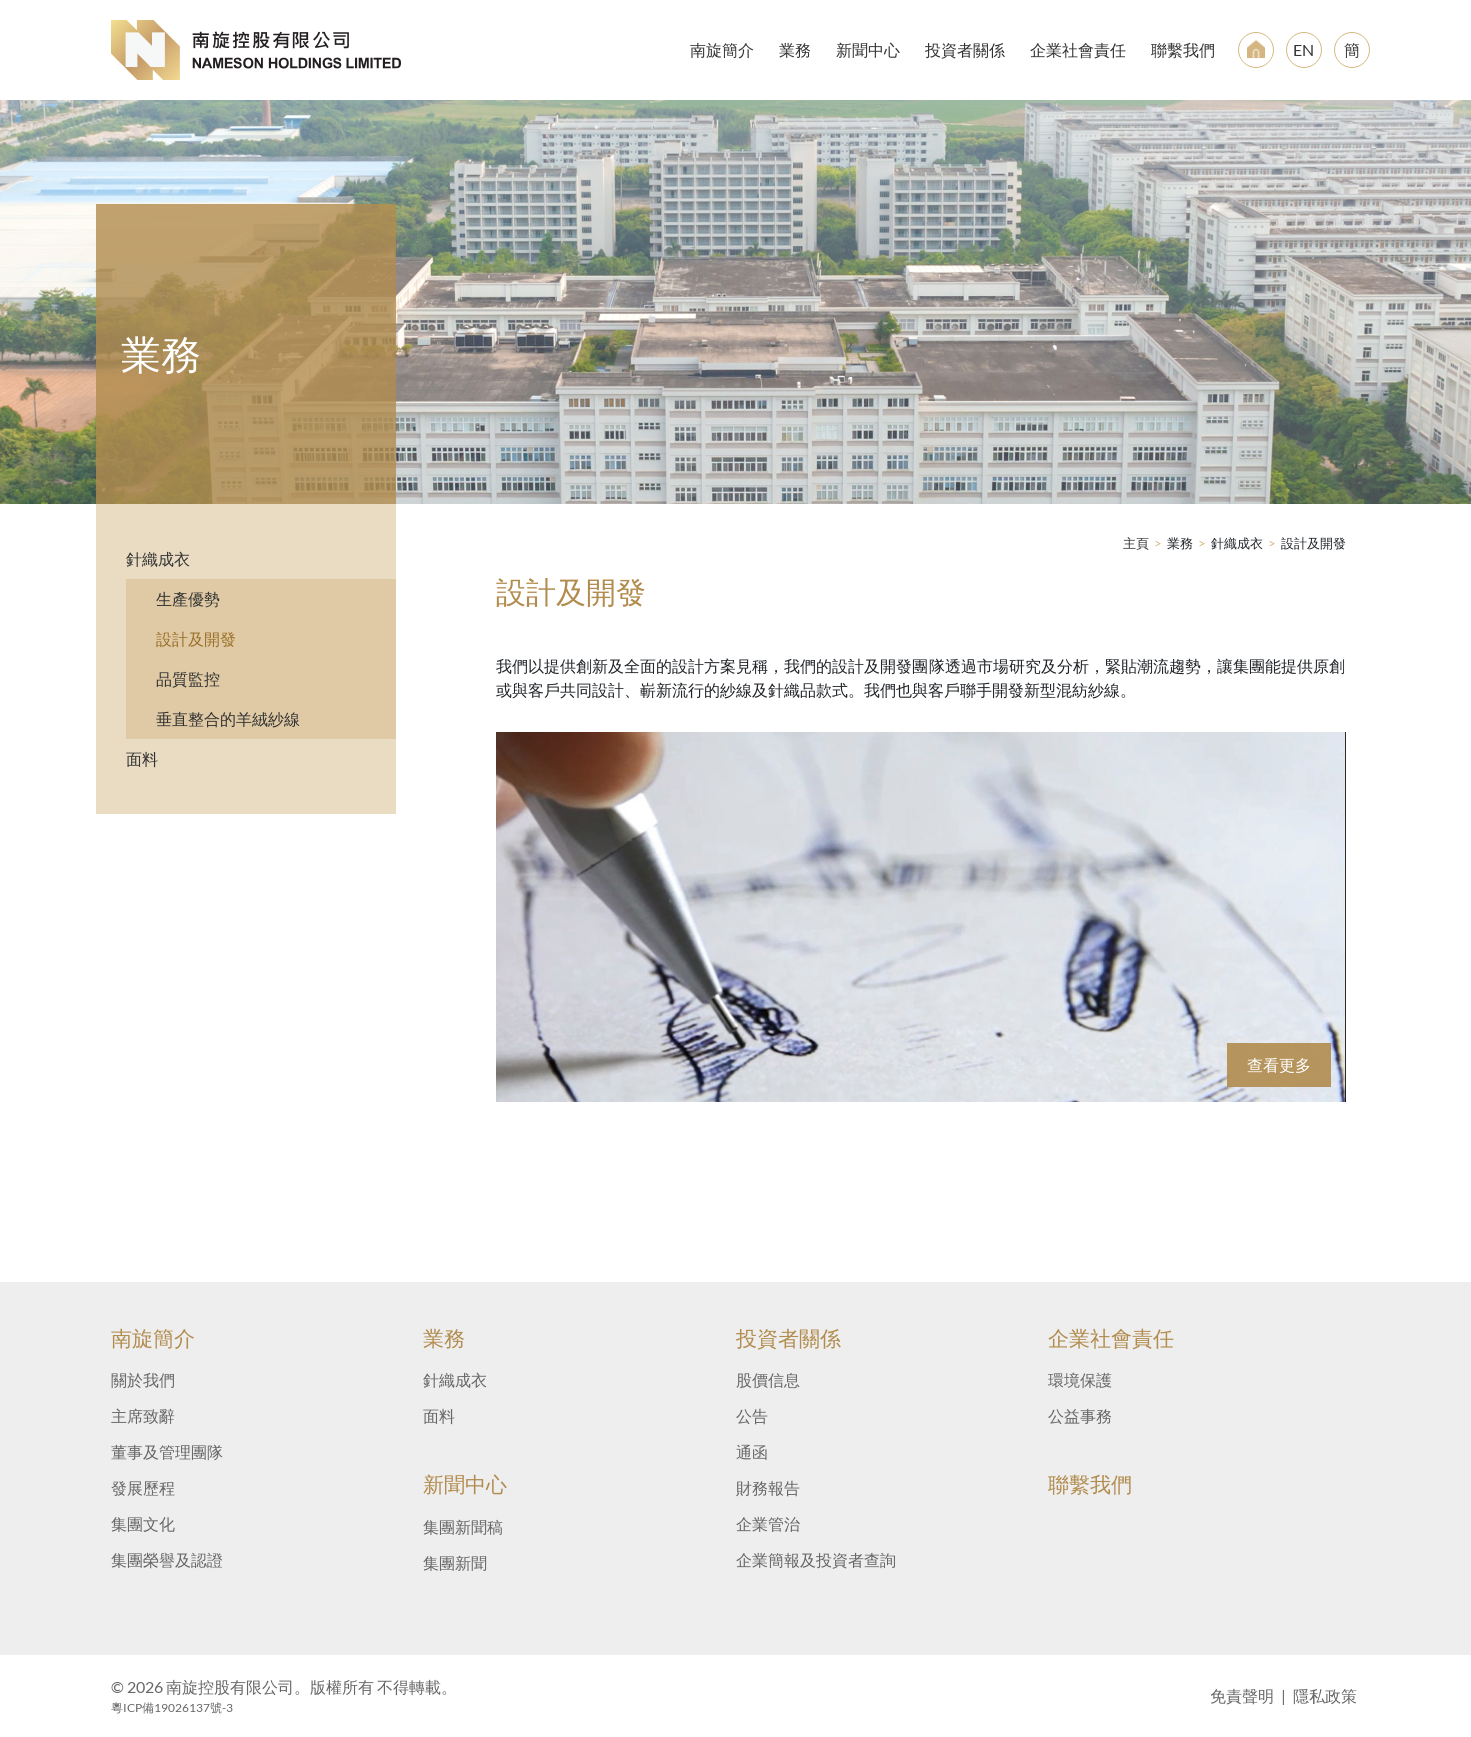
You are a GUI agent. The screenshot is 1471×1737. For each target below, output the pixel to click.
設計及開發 (196, 638)
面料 (142, 758)
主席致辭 (143, 1415)
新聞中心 (868, 49)
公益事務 (1080, 1415)
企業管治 (768, 1523)
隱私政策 (1325, 1695)
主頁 (1136, 543)
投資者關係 (965, 49)
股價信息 (768, 1379)
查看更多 (1279, 1064)
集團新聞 (455, 1562)
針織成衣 (158, 558)
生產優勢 (188, 598)
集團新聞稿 (463, 1526)
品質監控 (188, 678)
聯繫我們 (1183, 49)
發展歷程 (143, 1487)
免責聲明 (1242, 1695)
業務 (795, 49)
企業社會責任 (1078, 49)
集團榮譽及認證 (167, 1559)
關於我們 (143, 1379)
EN (1303, 49)
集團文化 (143, 1523)
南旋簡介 (722, 49)
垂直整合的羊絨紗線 (228, 718)
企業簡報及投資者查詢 (816, 1559)
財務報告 (768, 1487)
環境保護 (1080, 1379)
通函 (752, 1451)
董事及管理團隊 (167, 1451)
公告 (752, 1415)
